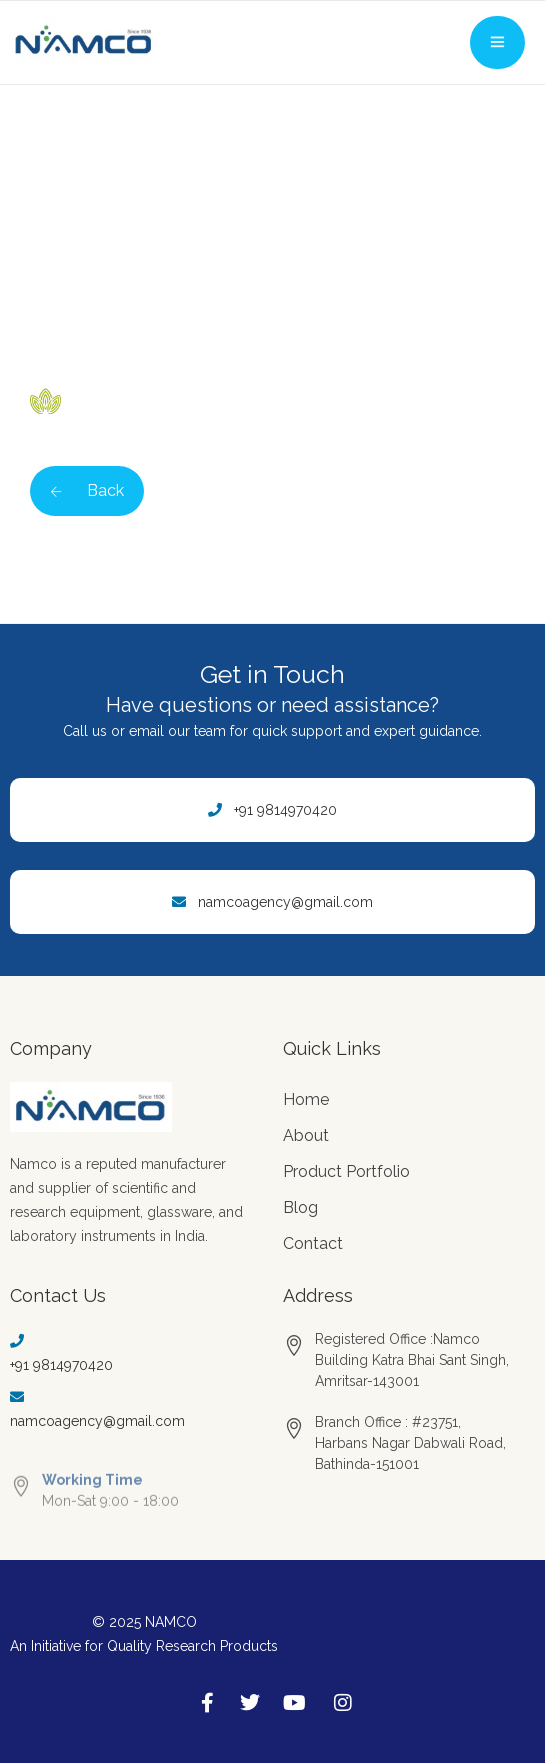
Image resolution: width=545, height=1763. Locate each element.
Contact (313, 1243)
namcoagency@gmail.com (285, 902)
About (306, 1135)
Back (87, 490)
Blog (300, 1207)
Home (306, 1099)
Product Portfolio (346, 1171)
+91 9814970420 (285, 810)
